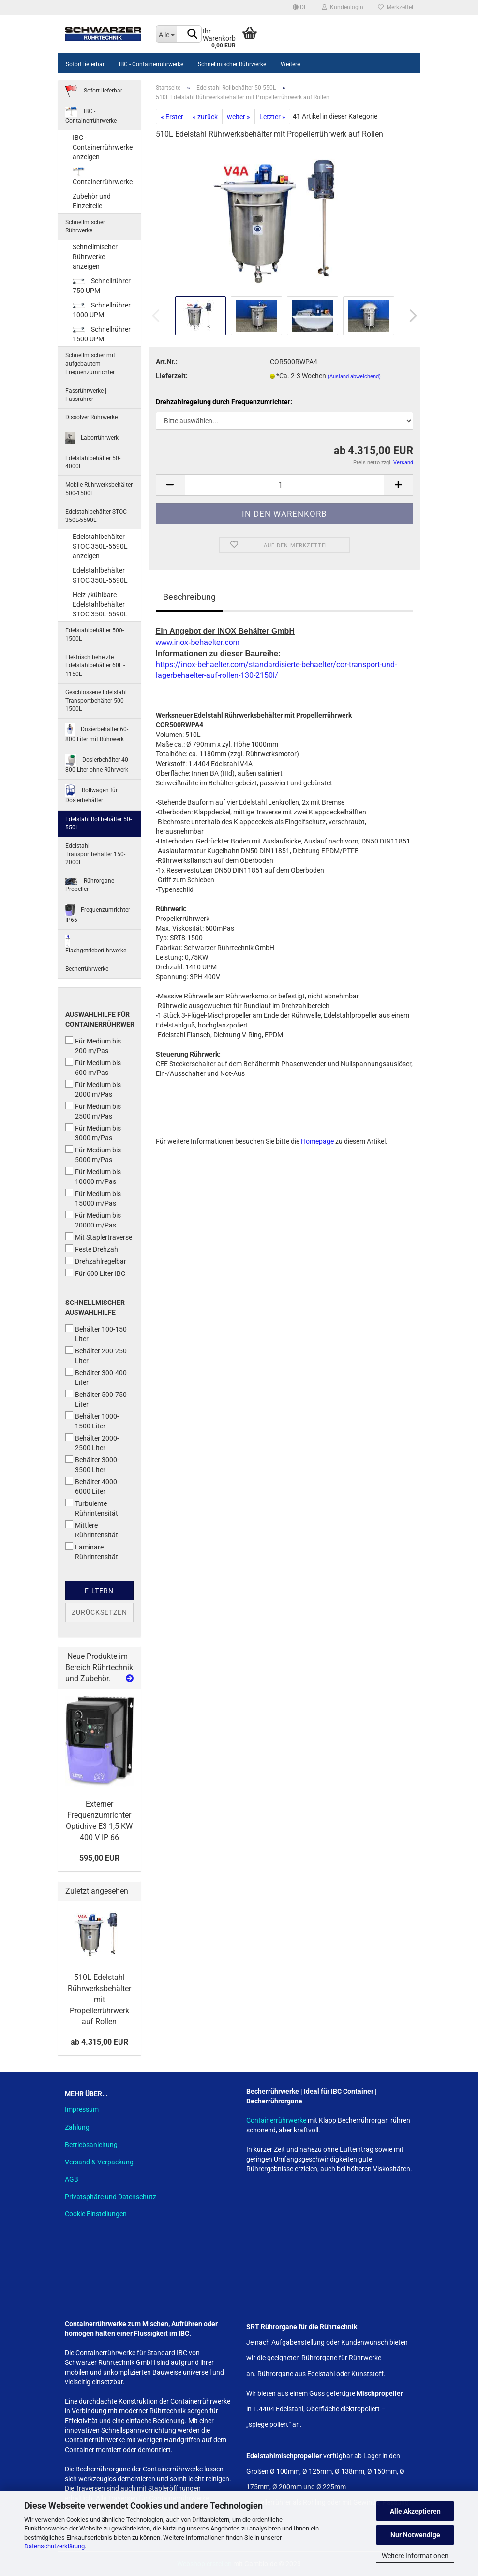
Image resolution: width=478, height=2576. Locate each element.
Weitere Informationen (415, 2556)
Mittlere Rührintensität (91, 1529)
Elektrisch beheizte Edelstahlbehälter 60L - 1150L (95, 665)
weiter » (238, 117)
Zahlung (77, 2127)
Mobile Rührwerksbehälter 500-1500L (99, 488)
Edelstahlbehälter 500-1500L (94, 634)
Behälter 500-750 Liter (96, 1399)
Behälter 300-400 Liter (96, 1377)
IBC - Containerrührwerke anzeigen (103, 147)
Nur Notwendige (415, 2535)
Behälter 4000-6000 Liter (92, 1486)
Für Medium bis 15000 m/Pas (93, 1198)
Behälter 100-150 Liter (96, 1333)
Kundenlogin (342, 7)
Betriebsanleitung (91, 2144)
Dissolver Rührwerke (91, 417)
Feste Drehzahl (92, 1248)
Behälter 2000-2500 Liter (92, 1442)
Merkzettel (395, 7)
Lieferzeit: (172, 376)
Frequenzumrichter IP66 (97, 913)
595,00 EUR (99, 1858)
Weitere (290, 64)
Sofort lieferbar (85, 64)
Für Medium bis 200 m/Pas (93, 1045)
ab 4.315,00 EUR (99, 2042)
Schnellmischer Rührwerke (232, 64)
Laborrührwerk (92, 438)
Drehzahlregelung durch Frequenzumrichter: (224, 402)
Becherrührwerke (86, 969)
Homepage (317, 1141)
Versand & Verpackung (99, 2162)
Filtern (99, 1591)
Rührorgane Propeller (89, 884)
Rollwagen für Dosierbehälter (91, 794)
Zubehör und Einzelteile (92, 201)
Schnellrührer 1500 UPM (102, 334)
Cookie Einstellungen (96, 2214)
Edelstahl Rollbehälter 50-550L (98, 823)
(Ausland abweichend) (354, 376)
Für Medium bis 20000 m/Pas (93, 1220)
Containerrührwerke (103, 176)
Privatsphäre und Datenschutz (110, 2197)
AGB (71, 2179)
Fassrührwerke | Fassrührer (85, 394)
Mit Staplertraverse (98, 1236)
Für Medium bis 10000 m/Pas (93, 1176)
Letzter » (272, 117)
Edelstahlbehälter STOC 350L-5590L (96, 515)
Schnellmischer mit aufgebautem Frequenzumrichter (90, 363)
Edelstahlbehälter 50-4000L (92, 462)
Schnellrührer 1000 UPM (102, 310)
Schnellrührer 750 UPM (102, 285)
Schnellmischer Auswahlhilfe (95, 1307)
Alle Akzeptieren (415, 2511)
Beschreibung (189, 597)
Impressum (82, 2109)
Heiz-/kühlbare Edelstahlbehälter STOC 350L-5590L (100, 604)
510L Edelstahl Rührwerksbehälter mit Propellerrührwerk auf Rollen (99, 1999)
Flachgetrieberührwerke (95, 944)
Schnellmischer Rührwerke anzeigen (95, 256)
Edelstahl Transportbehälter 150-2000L (95, 854)
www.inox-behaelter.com (197, 642)
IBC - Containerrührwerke (151, 64)
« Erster (172, 117)
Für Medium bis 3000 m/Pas (93, 1132)
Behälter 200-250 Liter (96, 1355)
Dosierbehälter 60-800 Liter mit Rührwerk (96, 733)
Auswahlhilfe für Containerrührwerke (99, 1019)
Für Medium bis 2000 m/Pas (93, 1089)
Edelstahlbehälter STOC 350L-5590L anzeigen (100, 546)
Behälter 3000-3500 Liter (92, 1464)
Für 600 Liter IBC (95, 1273)
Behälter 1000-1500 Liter (92, 1420)
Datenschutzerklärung (54, 2546)
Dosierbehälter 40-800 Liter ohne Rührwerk (97, 763)
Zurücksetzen (99, 1612)
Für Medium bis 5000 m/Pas (93, 1154)
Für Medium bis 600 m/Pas (93, 1067)
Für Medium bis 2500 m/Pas (93, 1111)
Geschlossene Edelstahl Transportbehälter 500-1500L (96, 700)
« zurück (205, 117)
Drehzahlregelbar (95, 1261)
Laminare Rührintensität (91, 1551)
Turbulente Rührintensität (91, 1508)
